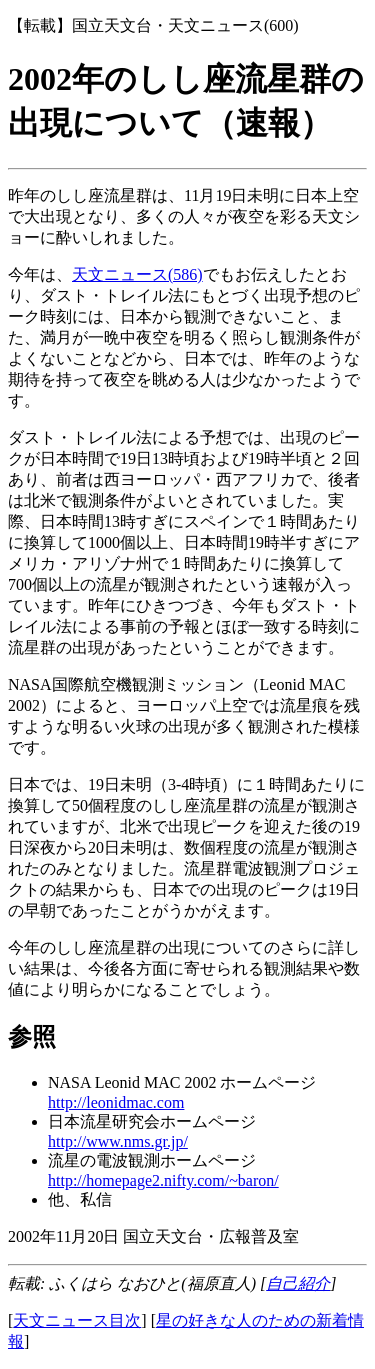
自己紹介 (298, 1283)
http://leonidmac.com (116, 1102)
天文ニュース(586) (137, 274)
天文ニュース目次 (77, 1320)
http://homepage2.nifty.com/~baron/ (163, 1180)
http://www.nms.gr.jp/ (118, 1141)
